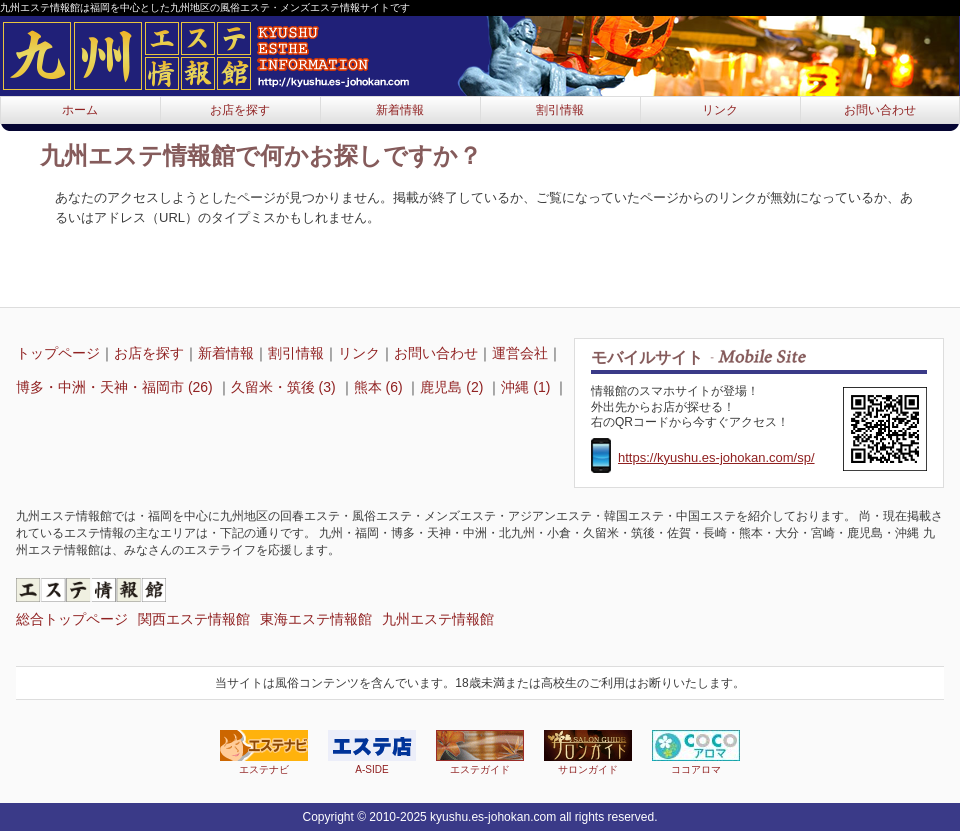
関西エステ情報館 (194, 619)
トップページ (58, 353)
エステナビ (264, 752)
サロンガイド (588, 752)
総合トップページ (72, 619)
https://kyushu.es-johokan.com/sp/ (716, 457)
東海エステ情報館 (316, 619)
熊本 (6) (380, 387)
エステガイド (480, 752)
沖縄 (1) (527, 387)
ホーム (80, 110)
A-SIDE (372, 752)
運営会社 (520, 353)
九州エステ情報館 (438, 619)
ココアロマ (696, 752)
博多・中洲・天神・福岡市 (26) (116, 387)
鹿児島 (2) (453, 387)
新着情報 (400, 110)
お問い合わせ (880, 110)
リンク (720, 110)
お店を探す (240, 110)
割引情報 (560, 110)
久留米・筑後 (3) (285, 387)
